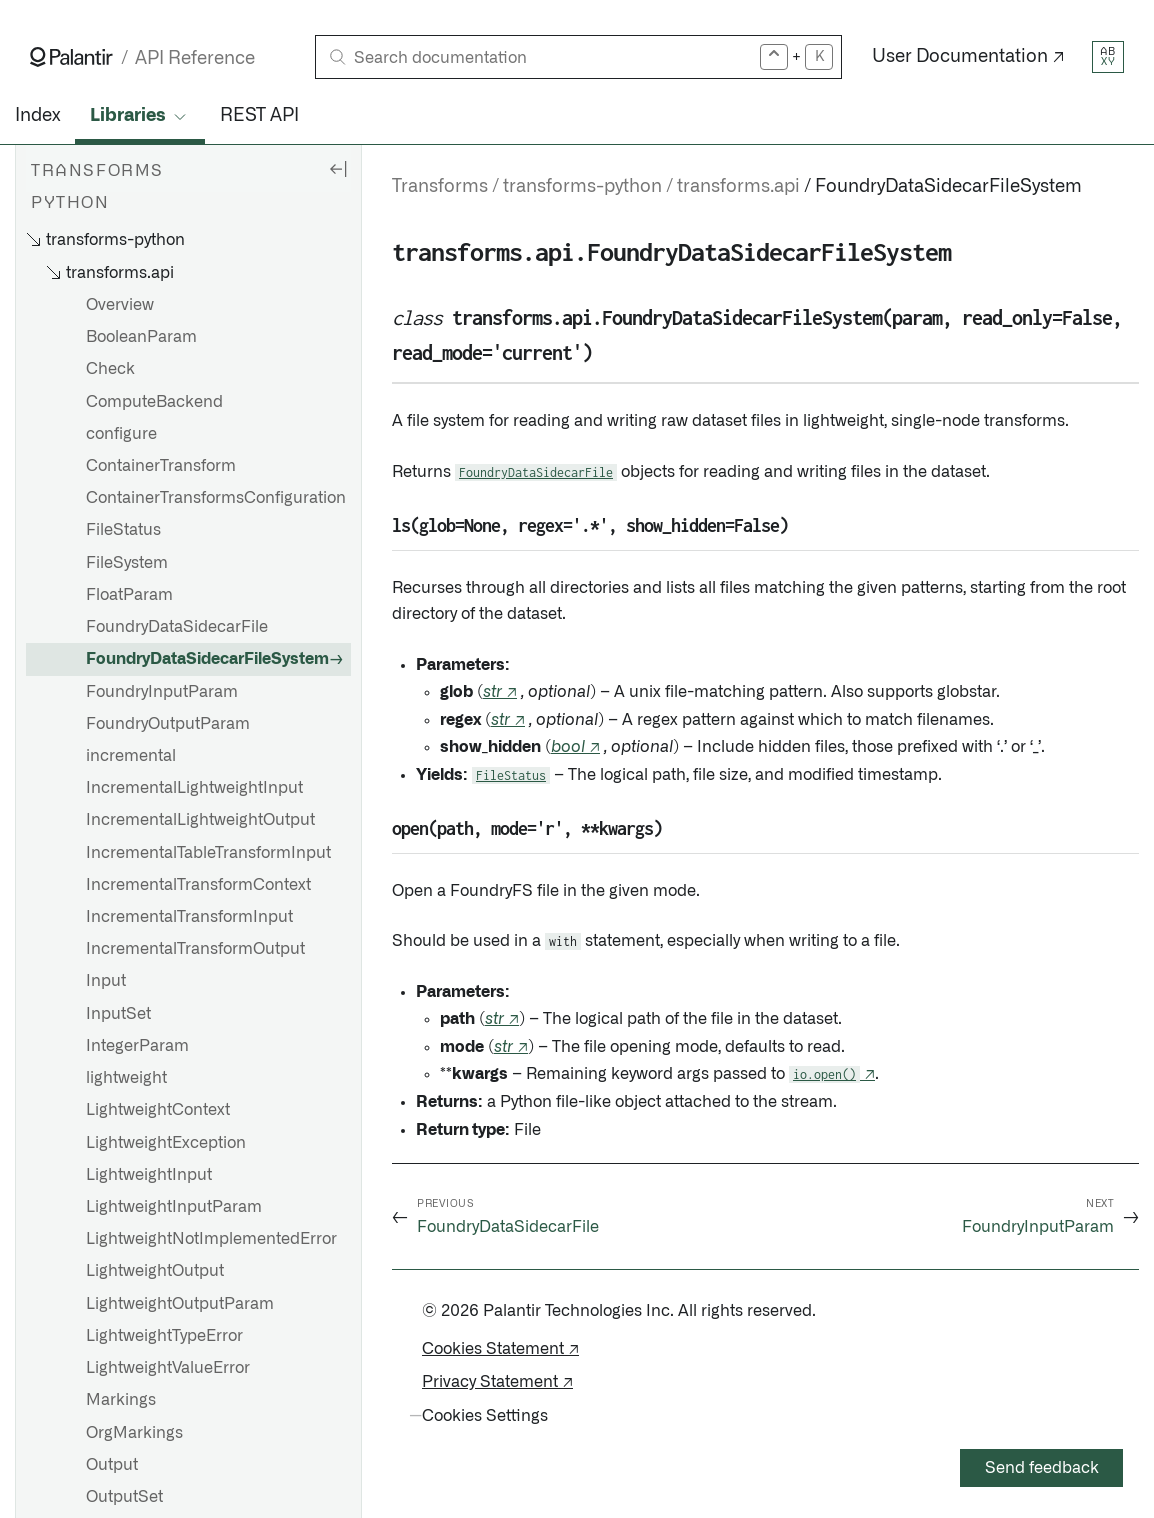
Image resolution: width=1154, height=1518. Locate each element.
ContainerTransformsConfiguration (216, 498)
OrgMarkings (134, 1433)
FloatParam (129, 595)
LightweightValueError (168, 1368)
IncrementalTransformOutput (195, 949)
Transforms (440, 187)
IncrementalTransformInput (189, 917)
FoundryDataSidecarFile (177, 627)
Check (110, 369)
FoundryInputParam (162, 692)
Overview (120, 305)
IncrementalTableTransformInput (208, 853)
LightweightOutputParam (180, 1304)
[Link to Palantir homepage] (71, 57)
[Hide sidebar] (338, 168)
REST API (259, 116)
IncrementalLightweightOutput (200, 820)
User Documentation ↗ (968, 57)
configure (121, 434)
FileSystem (127, 563)
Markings (121, 1400)
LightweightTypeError (164, 1336)
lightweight (126, 1078)
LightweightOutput (155, 1271)
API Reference (195, 58)
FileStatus (123, 530)
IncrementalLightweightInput (194, 788)
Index (37, 116)
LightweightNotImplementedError (211, 1239)
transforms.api (738, 187)
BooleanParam (141, 337)
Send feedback (1042, 1468)
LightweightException (166, 1143)
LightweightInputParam (174, 1207)
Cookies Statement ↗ (500, 1349)
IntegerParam (137, 1046)
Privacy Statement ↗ (497, 1382)
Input (106, 981)
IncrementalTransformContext (198, 885)
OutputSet (124, 1497)
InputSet (118, 1014)
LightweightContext (158, 1110)
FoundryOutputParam (168, 724)
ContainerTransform (161, 466)
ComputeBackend (154, 402)
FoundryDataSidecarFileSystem (207, 659)
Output (112, 1465)
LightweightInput (149, 1175)
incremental (131, 756)
